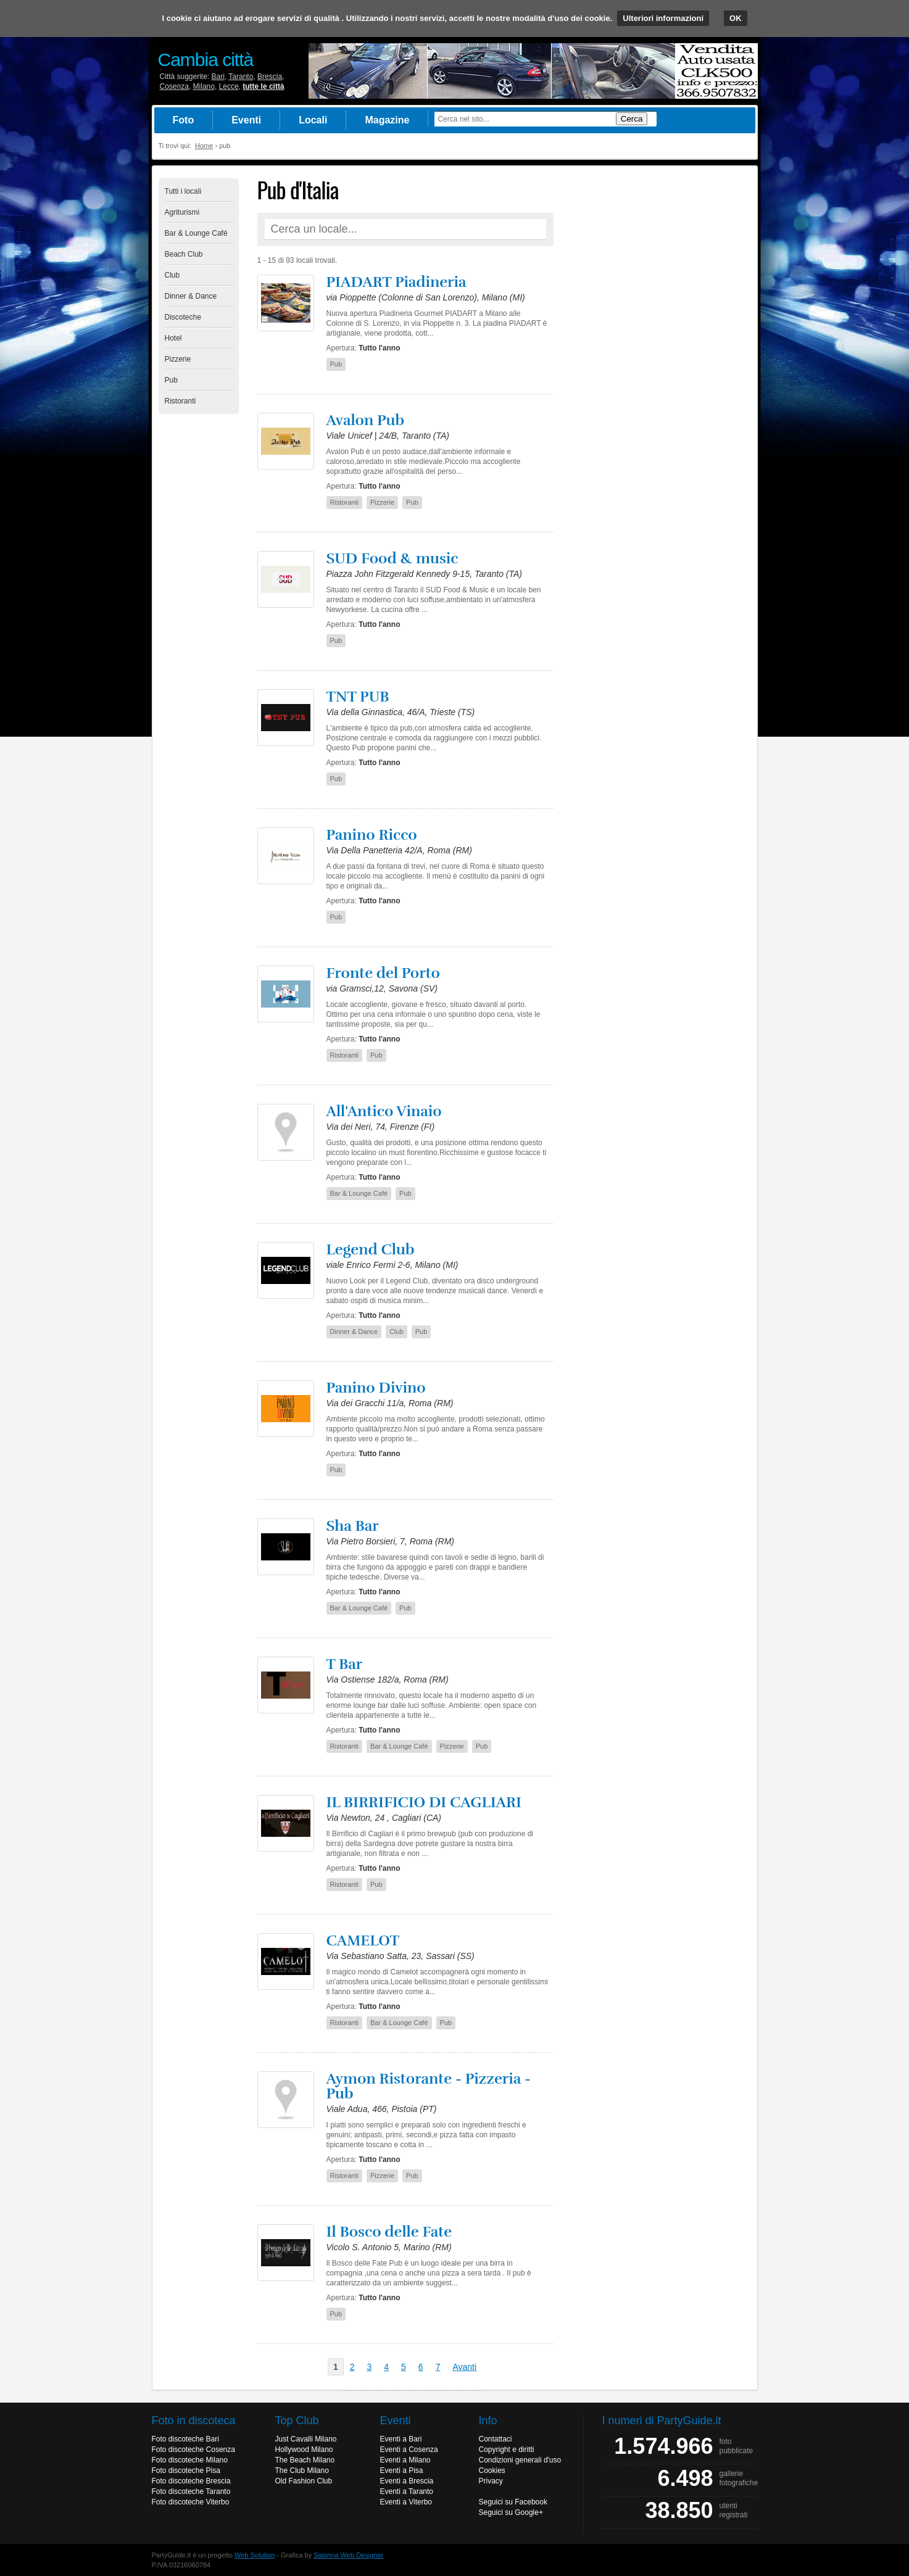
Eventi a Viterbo (406, 2502)
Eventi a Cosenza (409, 2449)
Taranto (240, 76)
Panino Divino (376, 1387)
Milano (204, 86)
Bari (218, 76)
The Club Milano (302, 2470)
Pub (171, 380)
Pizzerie (178, 359)
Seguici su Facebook (513, 2502)
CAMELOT (363, 1940)
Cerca (632, 118)
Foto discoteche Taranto (191, 2491)
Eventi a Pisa (401, 2470)
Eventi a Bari (401, 2439)
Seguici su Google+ (511, 2512)
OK (735, 18)
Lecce (229, 86)
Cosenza (174, 86)
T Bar (344, 1664)
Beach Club (184, 254)
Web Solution (255, 2555)
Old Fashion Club (304, 2481)
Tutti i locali (183, 191)
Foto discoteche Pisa (186, 2470)
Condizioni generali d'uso (520, 2460)
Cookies (492, 2470)
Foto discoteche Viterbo (191, 2502)
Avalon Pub (365, 420)
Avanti (464, 2367)
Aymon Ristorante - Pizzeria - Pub (428, 2086)
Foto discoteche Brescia (191, 2481)
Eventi (246, 120)
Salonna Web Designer (348, 2555)
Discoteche (183, 317)
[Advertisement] (658, 363)
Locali (313, 120)
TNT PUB (357, 696)
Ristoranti (180, 401)
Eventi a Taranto (407, 2491)
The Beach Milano (305, 2460)
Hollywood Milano (304, 2449)
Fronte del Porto (383, 973)
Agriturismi (182, 212)
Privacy (491, 2481)
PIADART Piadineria (396, 282)
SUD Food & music (392, 558)
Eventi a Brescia (407, 2481)
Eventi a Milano (405, 2460)
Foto (183, 120)
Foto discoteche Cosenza (193, 2449)
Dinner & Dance (191, 296)
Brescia (269, 76)
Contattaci (495, 2439)
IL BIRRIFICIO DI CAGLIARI (424, 1802)
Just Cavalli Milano (306, 2439)
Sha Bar (352, 1526)
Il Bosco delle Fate (389, 2231)
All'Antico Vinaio (384, 1111)
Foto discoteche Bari (185, 2439)
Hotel (173, 338)
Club (172, 275)
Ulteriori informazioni (663, 18)
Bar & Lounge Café (196, 233)
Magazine (387, 120)
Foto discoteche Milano (190, 2460)
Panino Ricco (371, 835)
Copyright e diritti (506, 2449)
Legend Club (370, 1249)
